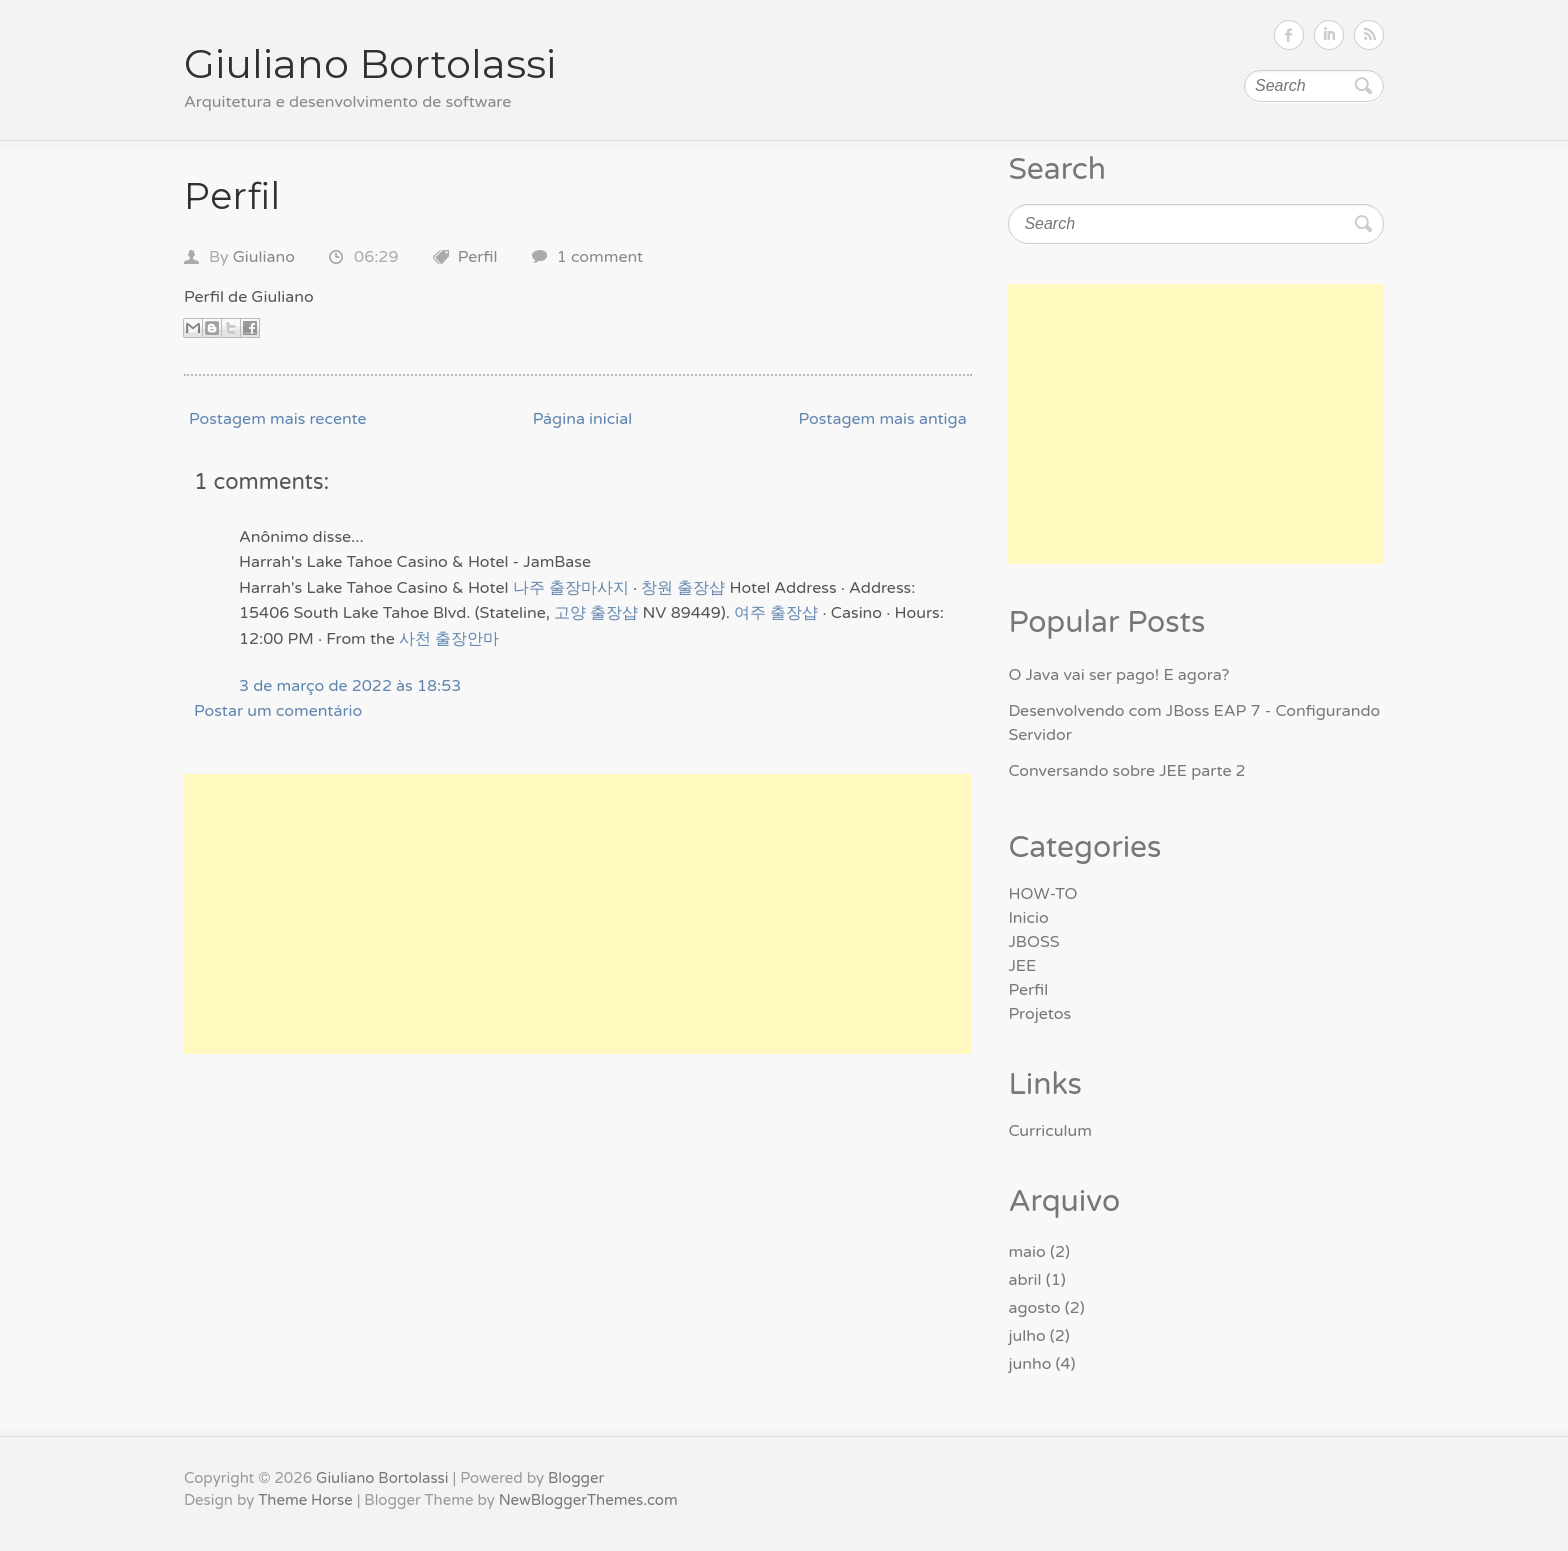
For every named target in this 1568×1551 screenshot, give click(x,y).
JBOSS (1033, 942)
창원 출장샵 (683, 588)
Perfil (232, 196)
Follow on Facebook (1289, 35)
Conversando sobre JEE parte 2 (1126, 771)
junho (1029, 1364)
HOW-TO (1042, 894)
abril (1024, 1280)
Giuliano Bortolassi (370, 63)
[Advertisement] (578, 914)
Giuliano (264, 257)
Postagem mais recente (278, 419)
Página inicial (583, 419)
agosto (1034, 1308)
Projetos (1039, 1014)
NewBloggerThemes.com (588, 1500)
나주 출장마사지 (571, 588)
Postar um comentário (278, 711)
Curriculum (1050, 1131)
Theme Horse (305, 1500)
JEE (1022, 966)
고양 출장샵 (596, 613)
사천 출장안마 (449, 639)
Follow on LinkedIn (1329, 35)
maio (1026, 1252)
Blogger (576, 1478)
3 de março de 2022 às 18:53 (350, 686)
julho (1026, 1336)
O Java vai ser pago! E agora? (1118, 675)
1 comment (600, 257)
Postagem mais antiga (882, 419)
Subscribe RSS (1369, 35)
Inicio (1028, 918)
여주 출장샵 (776, 613)
